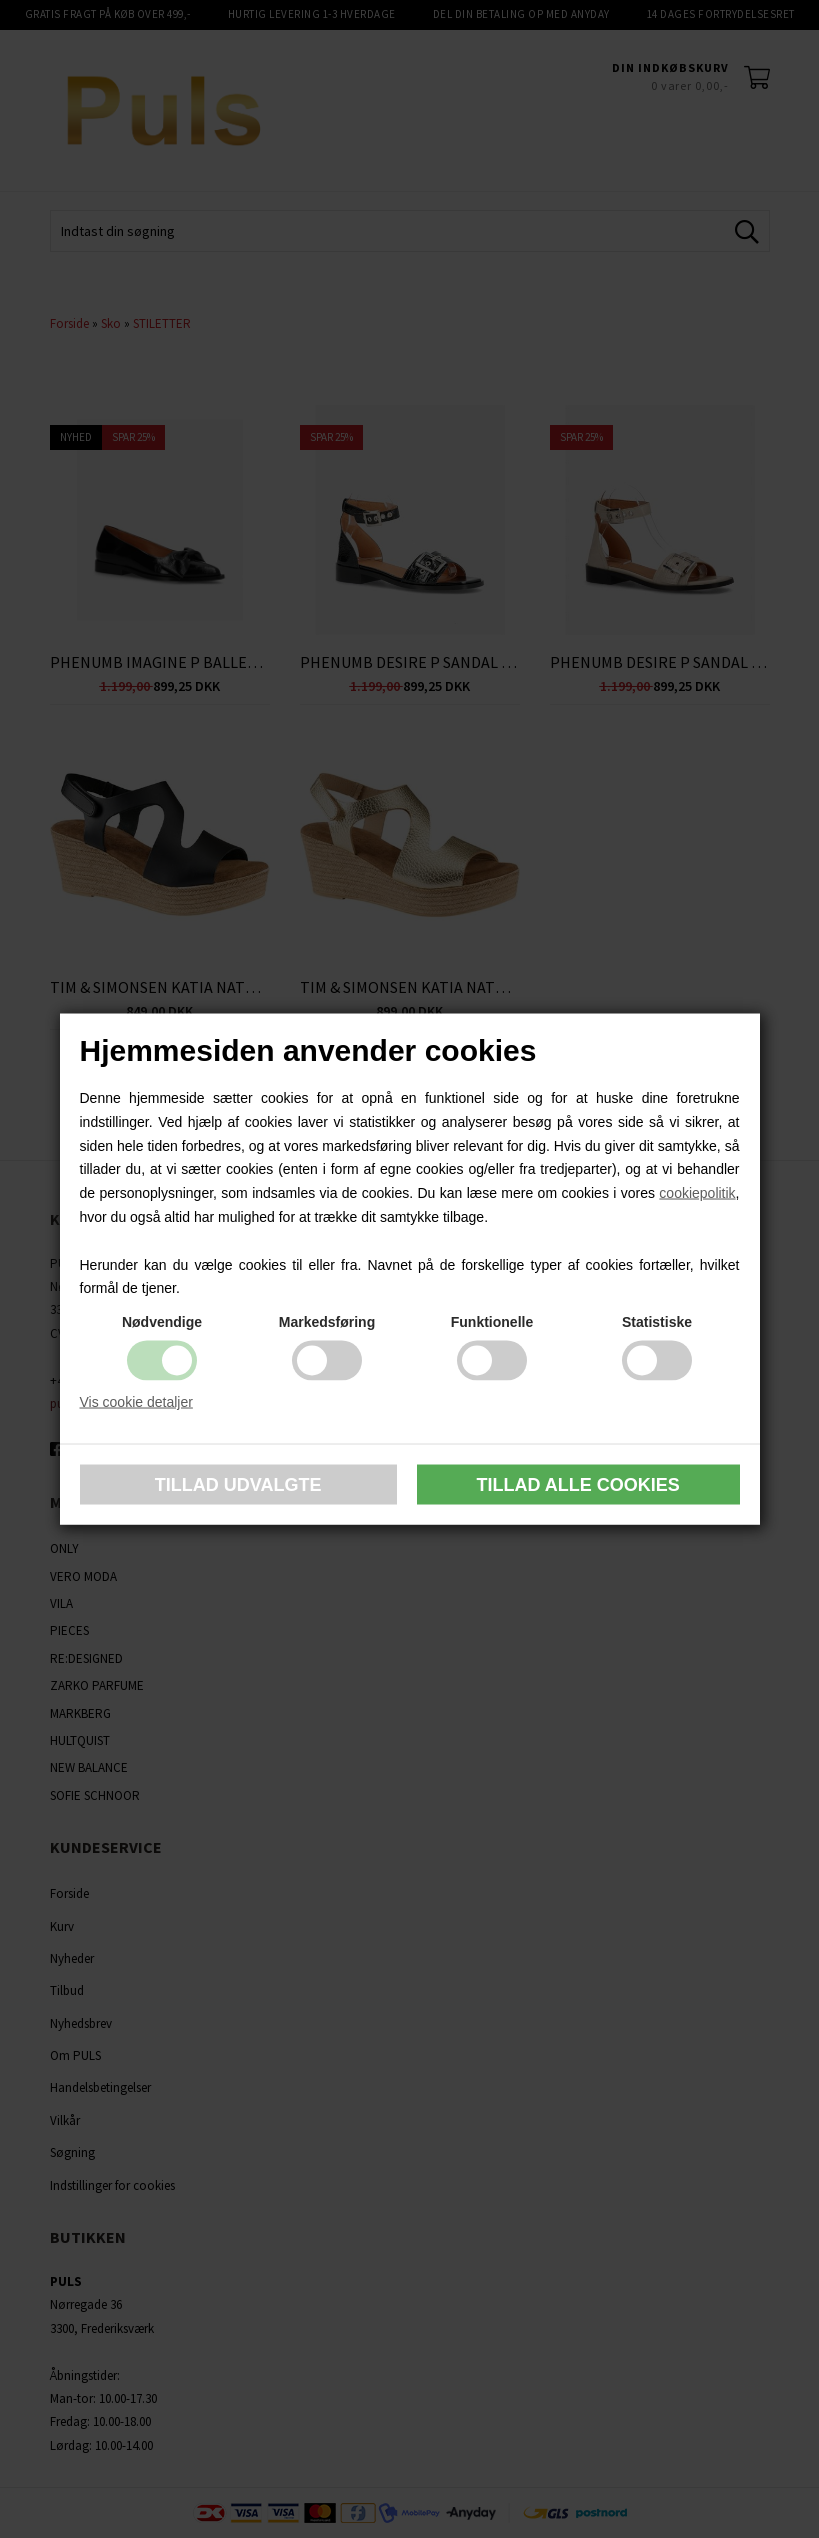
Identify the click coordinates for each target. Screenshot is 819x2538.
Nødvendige (162, 1322)
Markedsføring (327, 1322)
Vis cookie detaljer (136, 1402)
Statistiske (657, 1322)
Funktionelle (492, 1322)
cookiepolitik (697, 1193)
